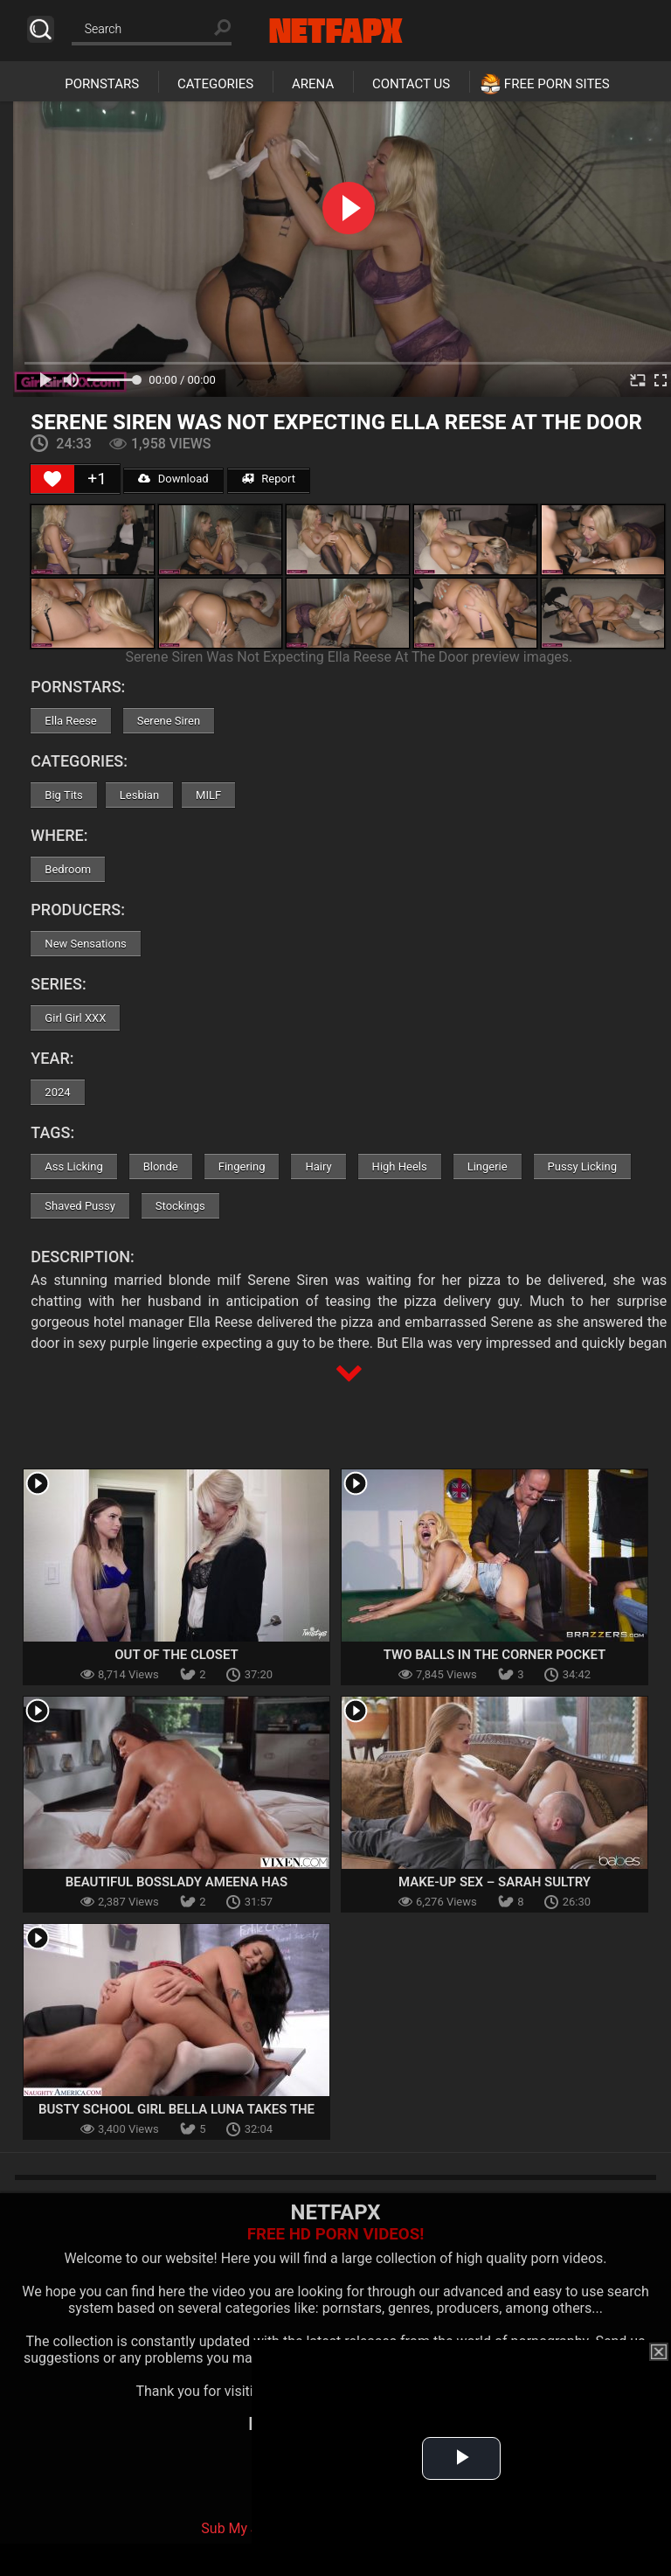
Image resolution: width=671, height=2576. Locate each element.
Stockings (180, 1205)
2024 (57, 1092)
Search (40, 29)
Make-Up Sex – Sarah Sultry (494, 1882)
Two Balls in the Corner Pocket (495, 1655)
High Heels (399, 1166)
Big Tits (63, 795)
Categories (215, 84)
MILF (208, 795)
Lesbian (139, 795)
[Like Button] (52, 479)
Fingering (242, 1166)
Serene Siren (168, 720)
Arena (313, 84)
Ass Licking (73, 1166)
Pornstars (102, 84)
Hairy (318, 1166)
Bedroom (68, 869)
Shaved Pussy (79, 1205)
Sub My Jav (237, 2528)
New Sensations (85, 943)
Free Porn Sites (557, 84)
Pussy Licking (582, 1166)
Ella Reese (70, 720)
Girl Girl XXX (75, 1017)
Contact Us (411, 84)
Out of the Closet (176, 1655)
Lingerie (487, 1166)
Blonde (160, 1166)
